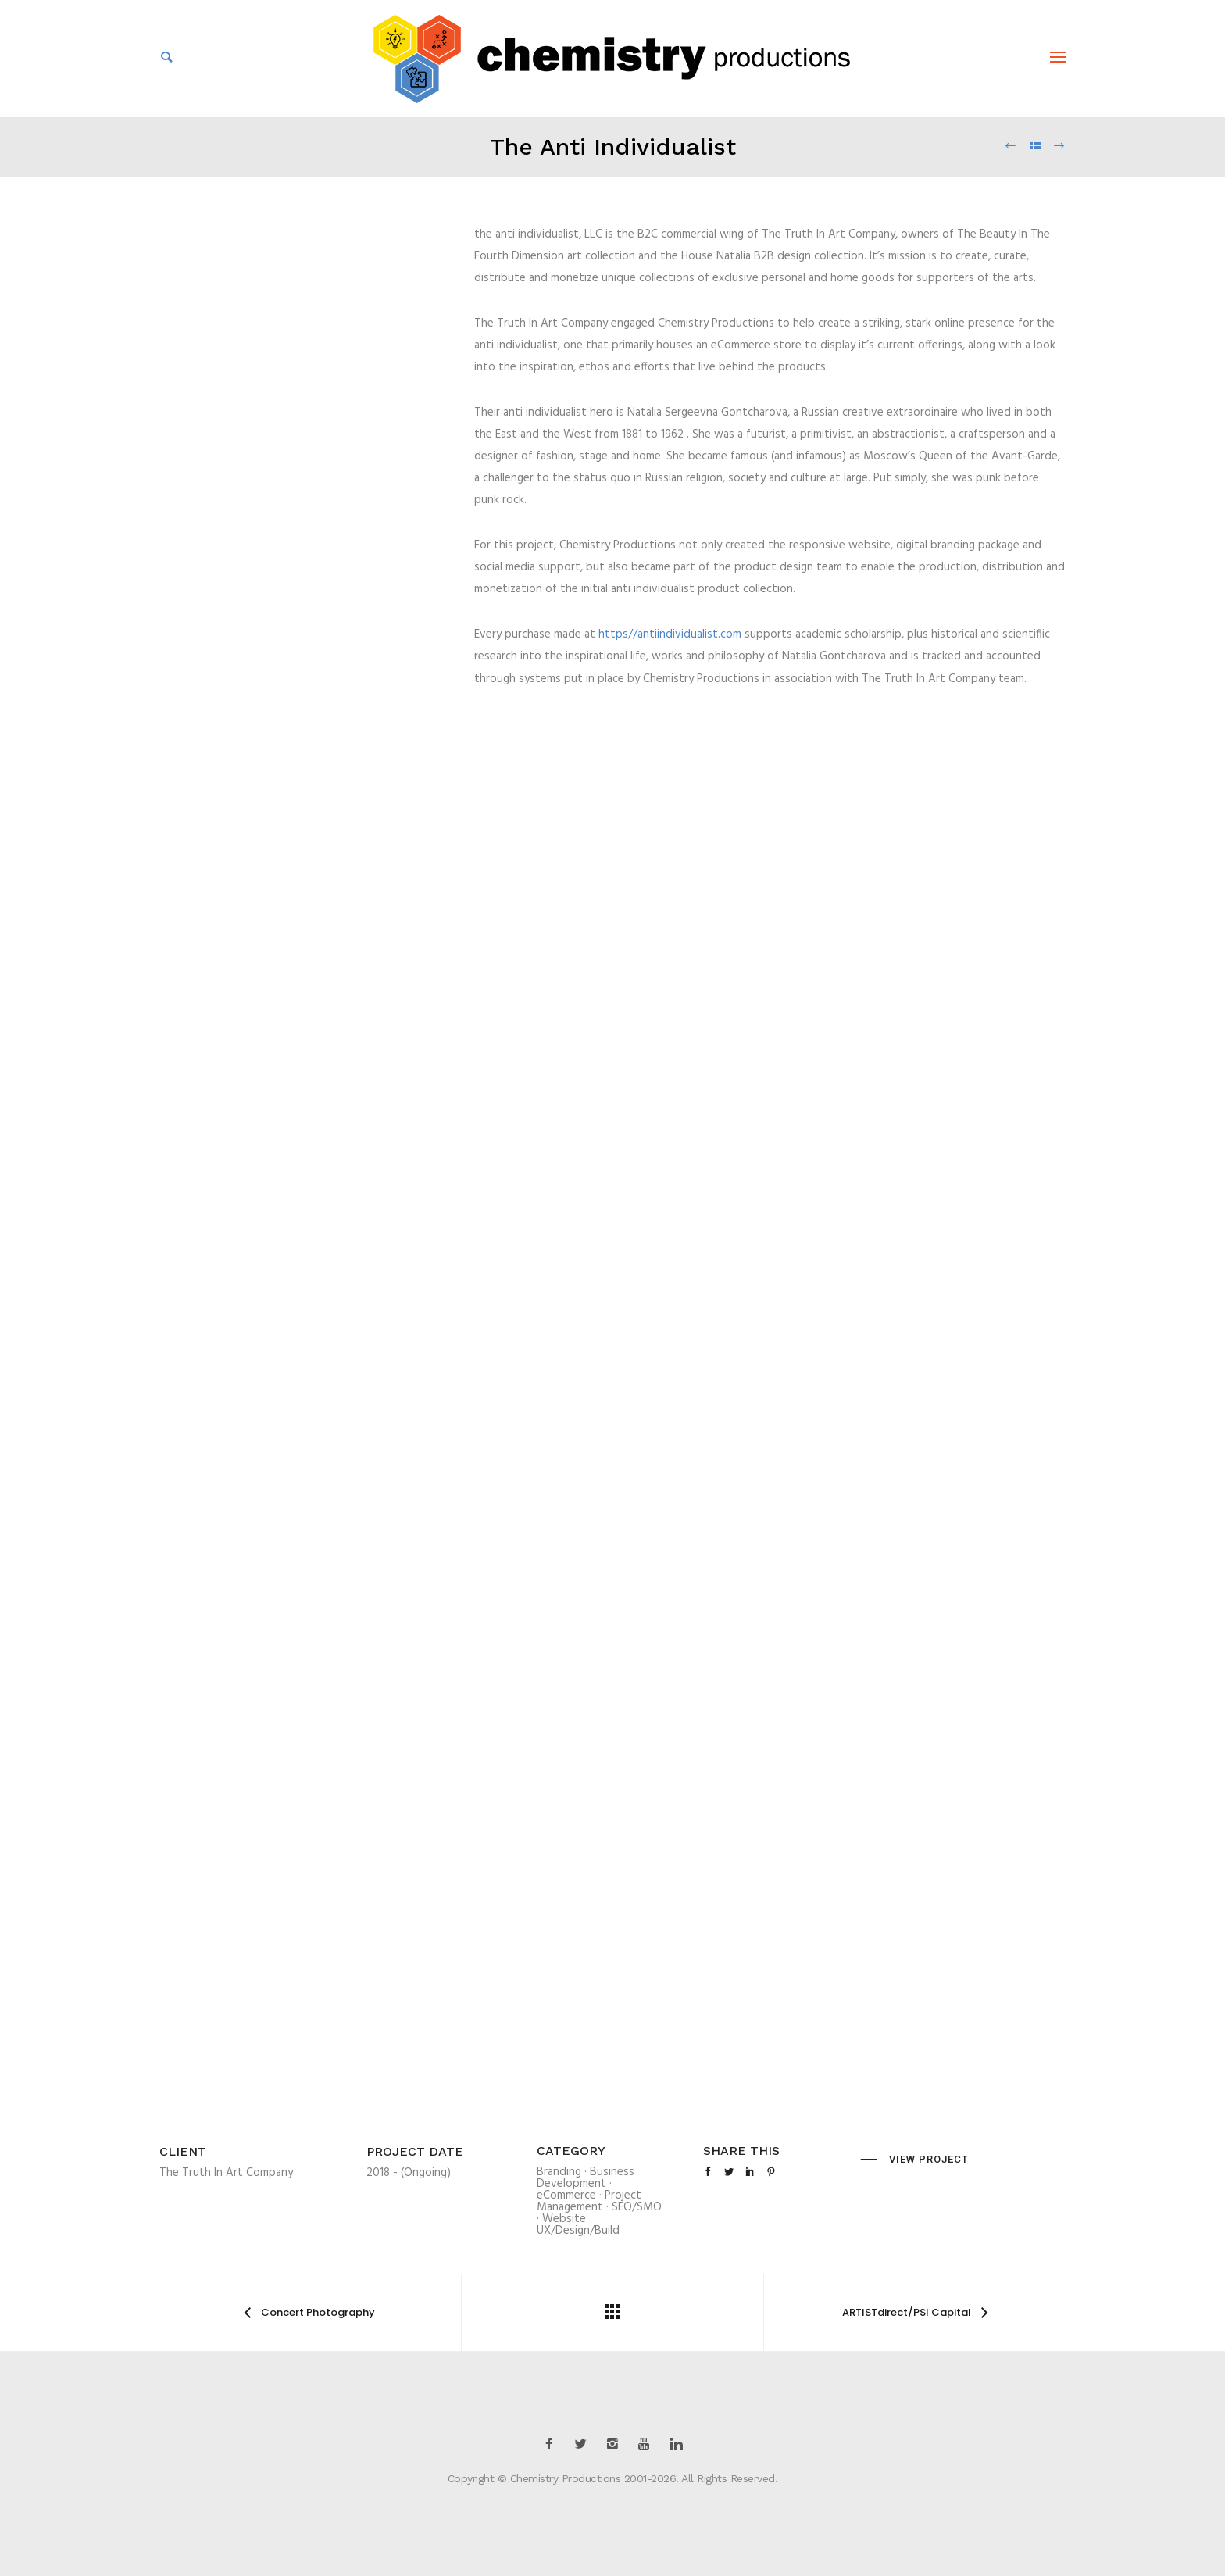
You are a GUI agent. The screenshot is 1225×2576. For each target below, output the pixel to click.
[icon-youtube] (648, 2444)
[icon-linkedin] (676, 2444)
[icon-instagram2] (616, 2444)
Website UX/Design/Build (578, 2225)
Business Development (585, 2178)
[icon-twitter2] (584, 2444)
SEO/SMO (637, 2207)
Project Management (589, 2201)
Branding (559, 2172)
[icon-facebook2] (553, 2444)
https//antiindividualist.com (669, 634)
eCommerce (566, 2195)
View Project (929, 2159)
